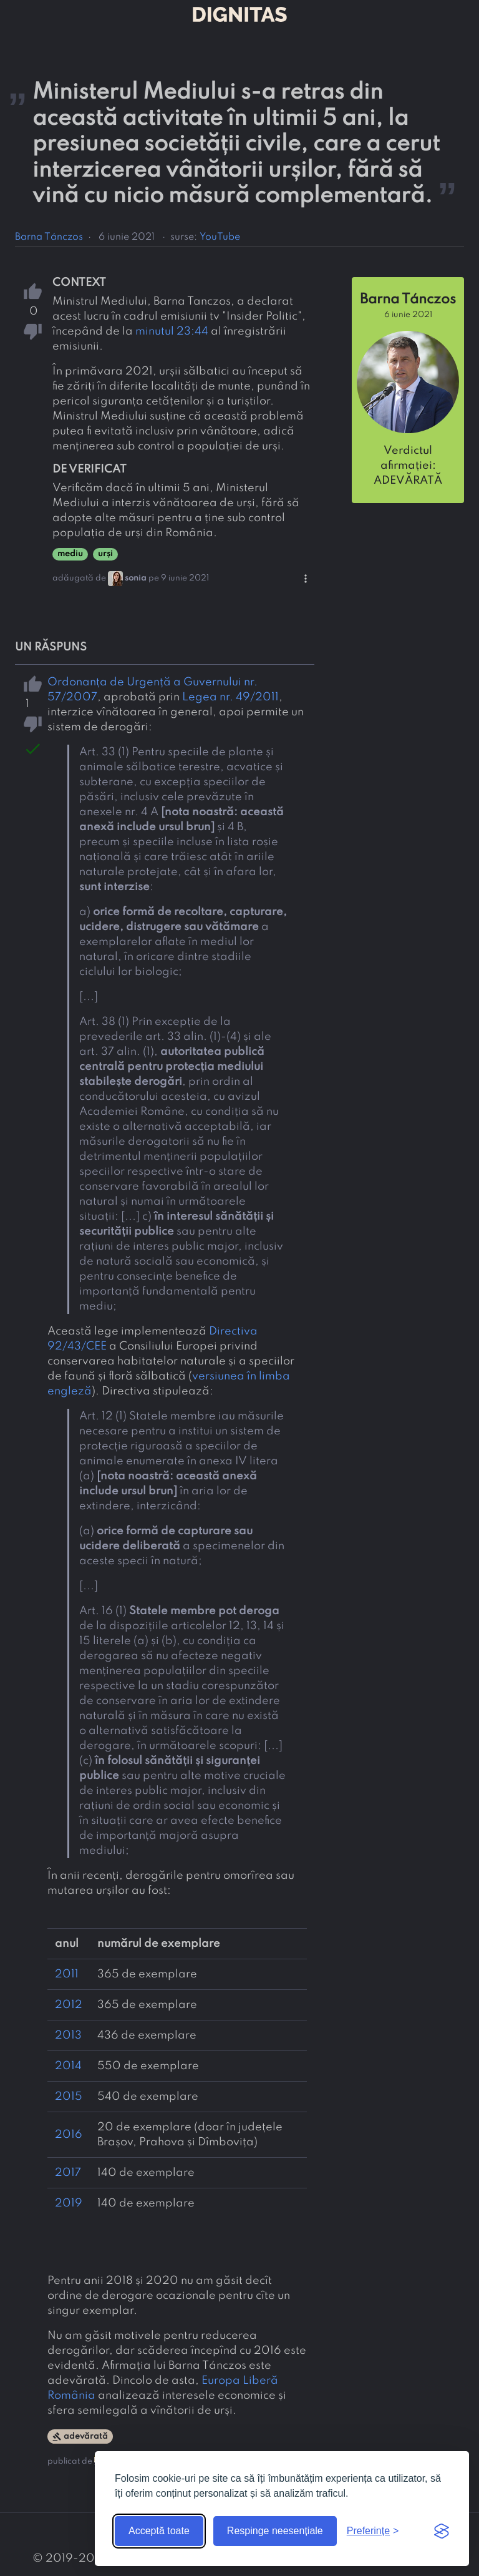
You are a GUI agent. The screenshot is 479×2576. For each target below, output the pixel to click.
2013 (68, 2035)
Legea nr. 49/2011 (230, 697)
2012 (68, 2004)
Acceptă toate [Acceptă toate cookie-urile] (159, 2530)
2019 (68, 2203)
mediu (70, 554)
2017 (68, 2172)
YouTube (220, 237)
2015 (68, 2096)
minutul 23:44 (171, 331)
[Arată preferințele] (373, 2531)
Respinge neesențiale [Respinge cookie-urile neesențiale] (275, 2530)
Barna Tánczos (49, 237)
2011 (67, 1974)
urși (105, 554)
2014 (68, 2066)
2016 (68, 2134)
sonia (136, 578)
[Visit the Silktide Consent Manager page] (441, 2531)
